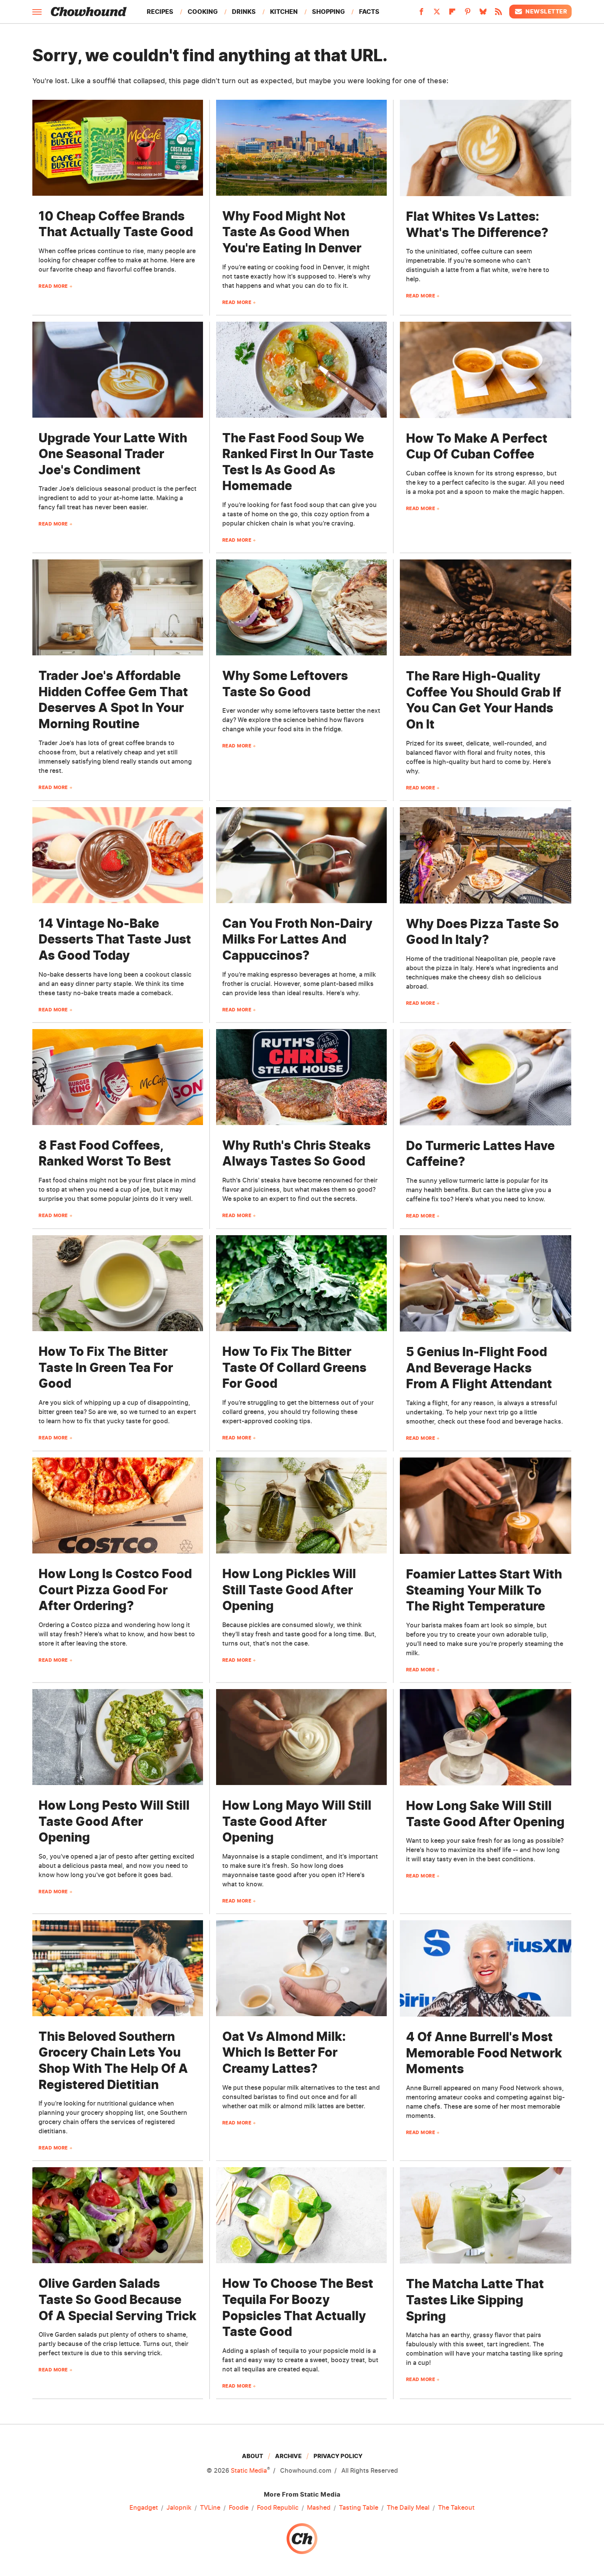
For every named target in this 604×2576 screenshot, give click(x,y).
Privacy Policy (338, 2456)
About (252, 2456)
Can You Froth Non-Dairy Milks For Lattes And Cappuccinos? (297, 939)
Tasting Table (358, 2507)
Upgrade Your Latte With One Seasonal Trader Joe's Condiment (113, 453)
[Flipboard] (452, 14)
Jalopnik (178, 2507)
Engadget (143, 2507)
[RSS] (498, 14)
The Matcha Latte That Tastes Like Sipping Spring (475, 2299)
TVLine (210, 2507)
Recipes (160, 11)
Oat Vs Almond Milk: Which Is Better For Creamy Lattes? (284, 2052)
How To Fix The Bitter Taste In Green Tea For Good (106, 1367)
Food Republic (278, 2507)
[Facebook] (421, 14)
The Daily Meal (408, 2507)
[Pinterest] (467, 14)
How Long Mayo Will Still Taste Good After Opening (296, 1821)
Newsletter (540, 11)
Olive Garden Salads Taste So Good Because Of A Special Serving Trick (117, 2299)
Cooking (203, 11)
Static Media (249, 2470)
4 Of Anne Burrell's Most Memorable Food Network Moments (484, 2052)
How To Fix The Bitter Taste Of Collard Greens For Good (294, 1367)
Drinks (244, 11)
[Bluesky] (483, 14)
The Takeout (456, 2507)
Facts (369, 11)
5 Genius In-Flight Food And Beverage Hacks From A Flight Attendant (479, 1367)
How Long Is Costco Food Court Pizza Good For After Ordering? (115, 1589)
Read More (53, 286)
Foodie (238, 2507)
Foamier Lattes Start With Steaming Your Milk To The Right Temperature (484, 1590)
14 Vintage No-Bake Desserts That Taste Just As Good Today (115, 939)
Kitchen (284, 11)
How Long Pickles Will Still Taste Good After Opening (289, 1589)
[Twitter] (436, 14)
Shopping (328, 11)
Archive (288, 2456)
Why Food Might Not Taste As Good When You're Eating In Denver (291, 231)
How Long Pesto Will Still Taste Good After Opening (114, 1821)
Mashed (319, 2507)
